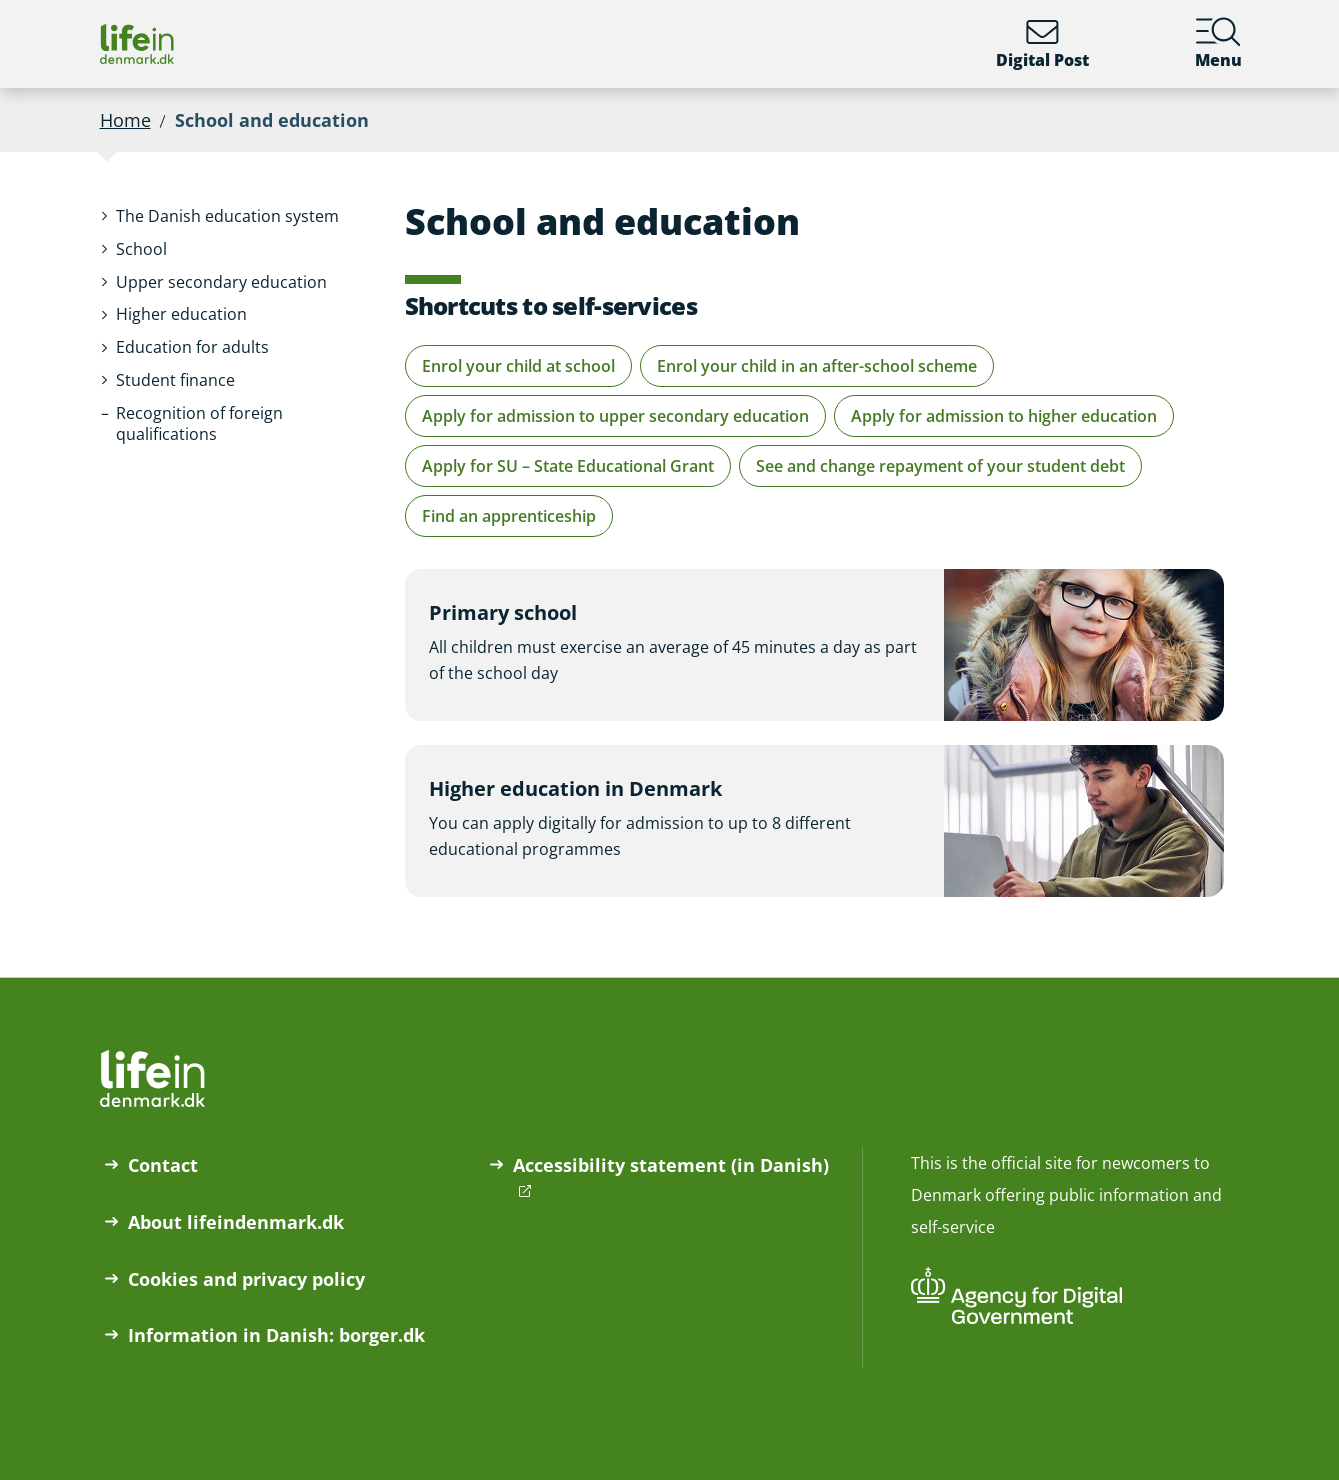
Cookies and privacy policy (246, 1279)
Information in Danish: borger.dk (276, 1335)
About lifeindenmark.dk (236, 1222)
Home (125, 120)
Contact (163, 1165)
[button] (227, 216)
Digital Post (1042, 43)
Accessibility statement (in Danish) (671, 1165)
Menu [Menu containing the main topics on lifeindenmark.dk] (1218, 43)
